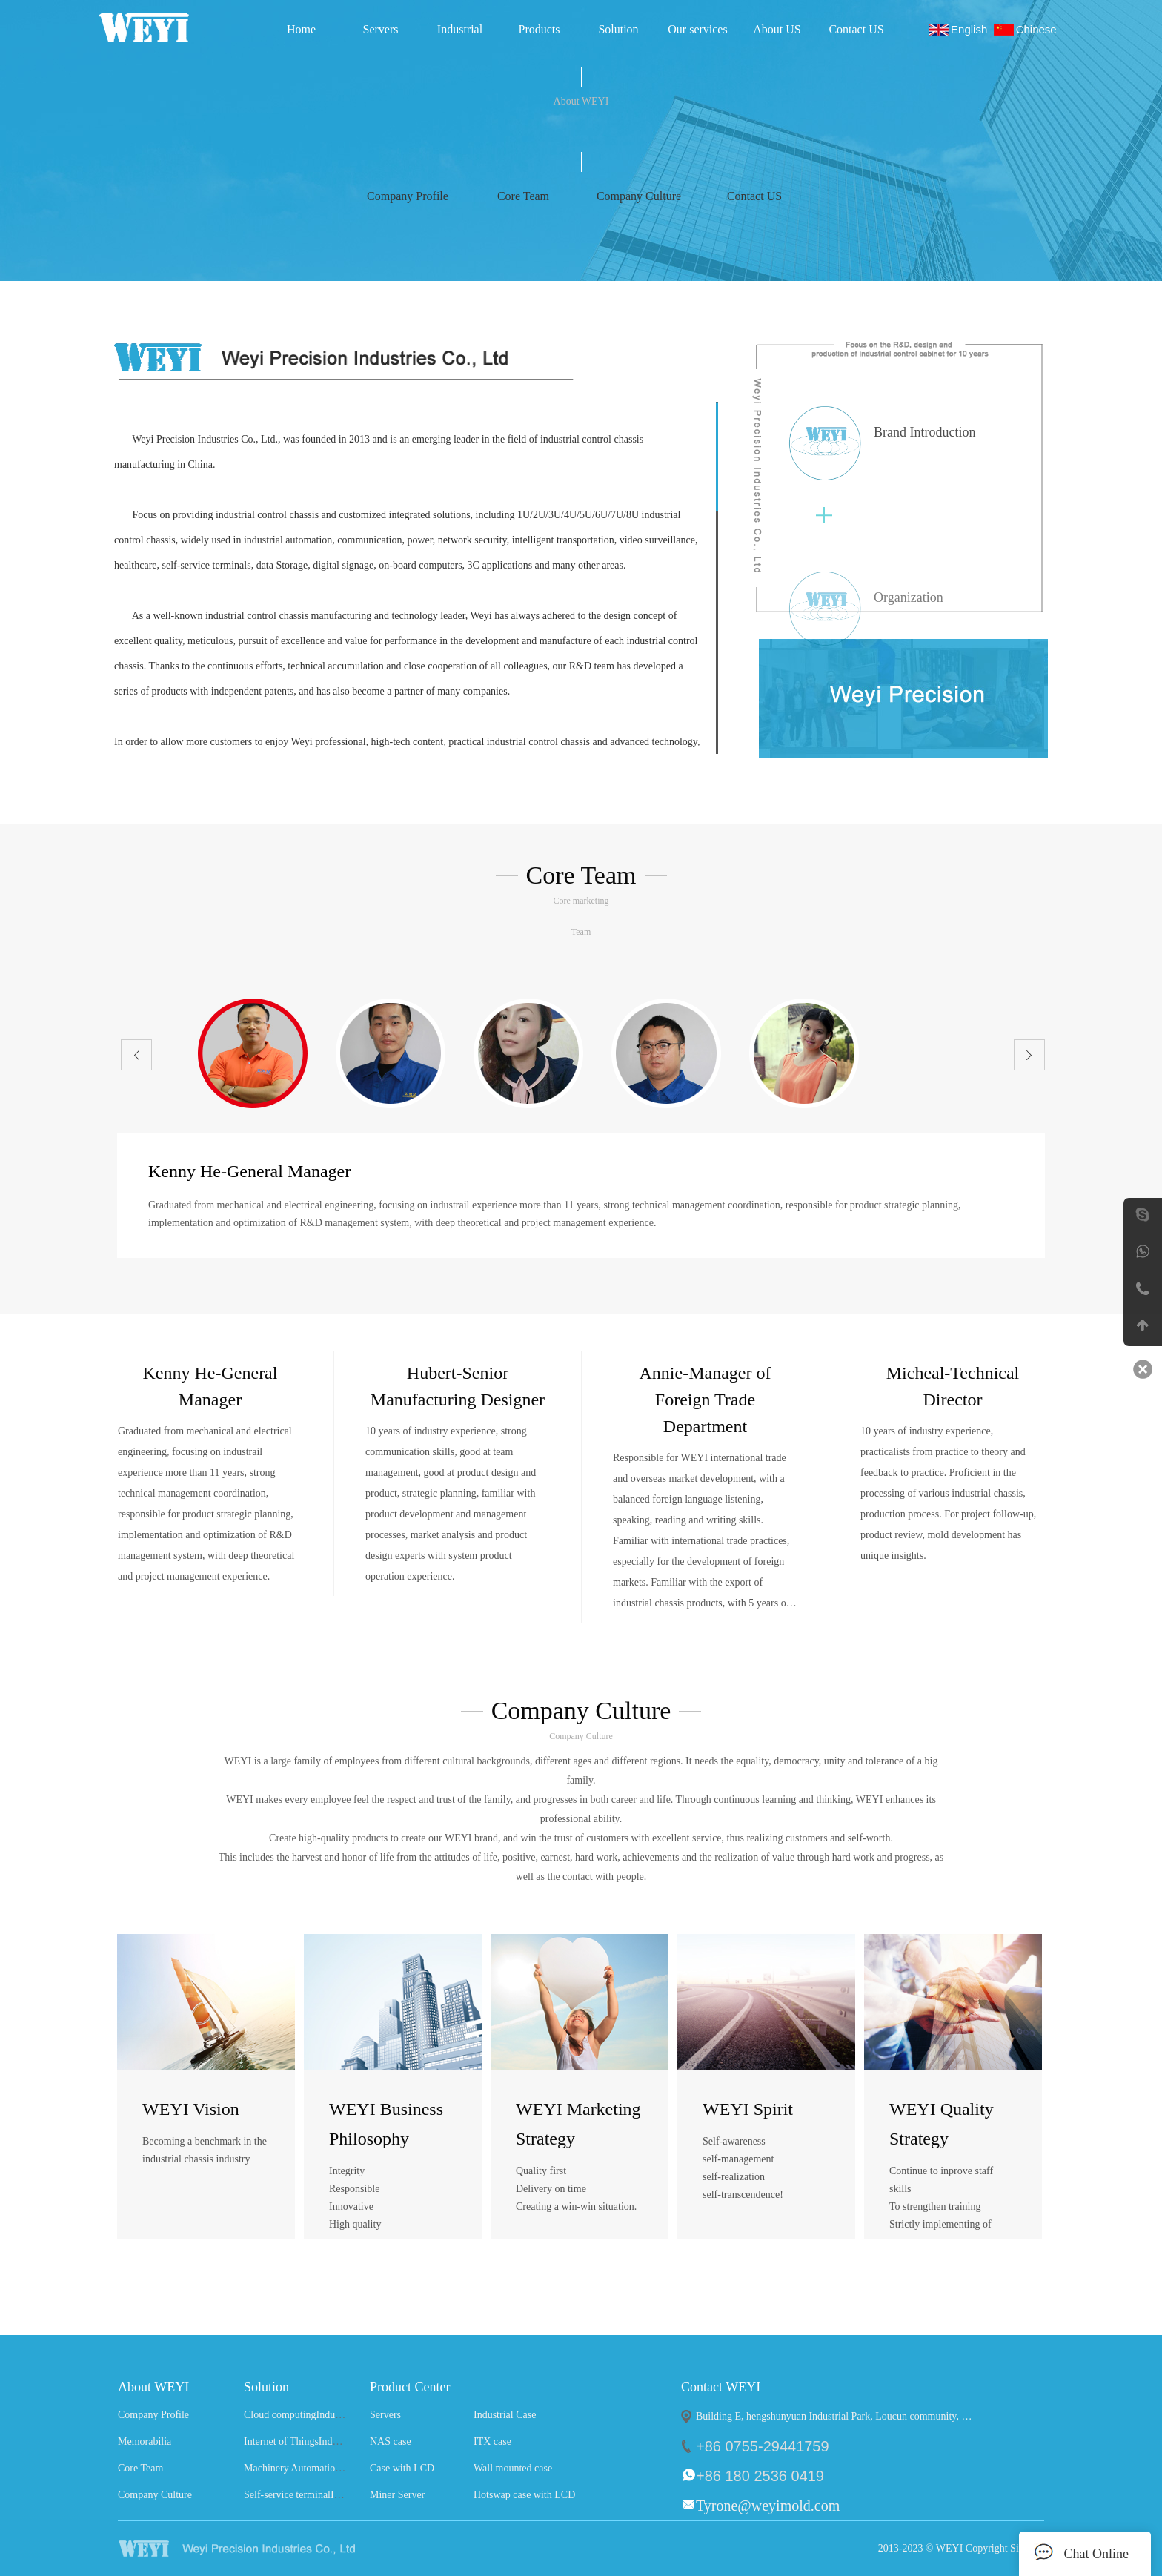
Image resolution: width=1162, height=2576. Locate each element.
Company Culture (155, 2494)
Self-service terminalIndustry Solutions (325, 2494)
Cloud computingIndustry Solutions (318, 2414)
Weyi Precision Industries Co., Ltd (164, 27)
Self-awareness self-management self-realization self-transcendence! (743, 2168)
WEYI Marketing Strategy (578, 2123)
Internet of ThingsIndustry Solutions (319, 2441)
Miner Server (397, 2494)
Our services (697, 29)
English (972, 29)
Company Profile (153, 2414)
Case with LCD (402, 2468)
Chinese (1039, 29)
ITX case (492, 2441)
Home (301, 29)
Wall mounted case (513, 2468)
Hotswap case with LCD (524, 2494)
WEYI (265, 2548)
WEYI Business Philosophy (386, 2123)
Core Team (140, 2468)
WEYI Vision (190, 2109)
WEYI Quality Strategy (941, 2123)
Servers (381, 29)
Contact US (856, 29)
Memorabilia (144, 2441)
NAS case (390, 2441)
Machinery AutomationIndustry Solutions (330, 2468)
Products (539, 29)
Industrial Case (459, 33)
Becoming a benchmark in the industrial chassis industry (204, 2150)
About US (776, 29)
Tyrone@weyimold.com (768, 2505)
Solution (618, 29)
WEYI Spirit (748, 2109)
